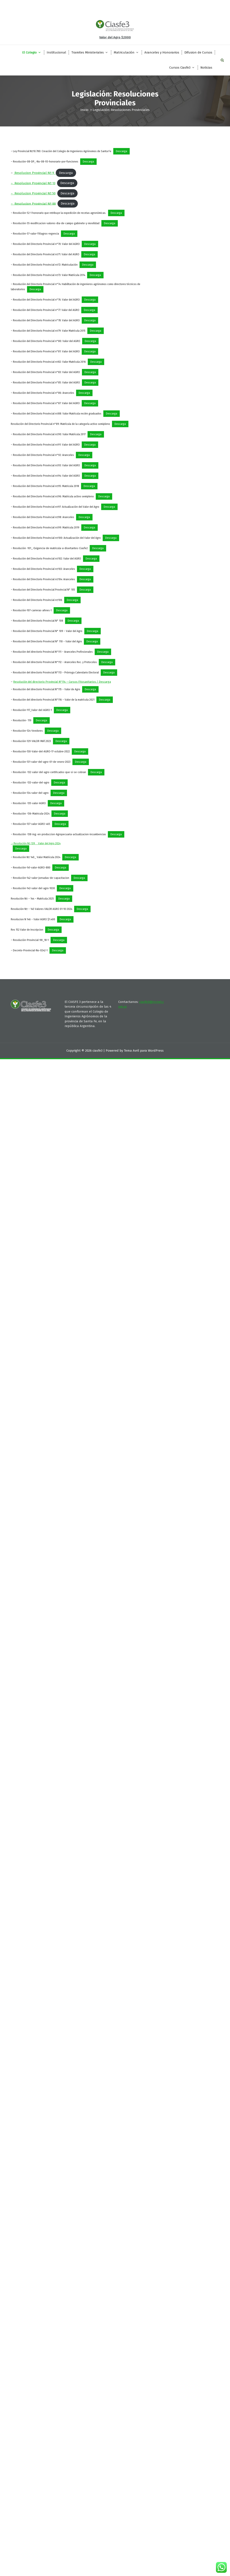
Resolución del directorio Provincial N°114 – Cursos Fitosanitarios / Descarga (62, 777)
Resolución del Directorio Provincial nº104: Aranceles (44, 675)
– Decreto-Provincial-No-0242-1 (29, 1046)
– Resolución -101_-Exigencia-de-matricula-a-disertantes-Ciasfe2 (49, 644)
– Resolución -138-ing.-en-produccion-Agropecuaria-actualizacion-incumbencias (58, 929)
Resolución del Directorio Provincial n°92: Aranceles (43, 550)
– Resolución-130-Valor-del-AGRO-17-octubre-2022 (40, 847)
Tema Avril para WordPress (144, 1050)
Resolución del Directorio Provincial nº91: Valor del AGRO (46, 540)
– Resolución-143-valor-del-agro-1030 (33, 983)
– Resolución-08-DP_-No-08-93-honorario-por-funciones (44, 257)
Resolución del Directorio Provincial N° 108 (38, 716)
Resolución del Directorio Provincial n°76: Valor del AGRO (46, 395)
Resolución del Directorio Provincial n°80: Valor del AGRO (46, 436)
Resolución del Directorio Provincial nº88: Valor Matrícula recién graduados (57, 509)
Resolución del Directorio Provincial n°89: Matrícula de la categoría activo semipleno (60, 519)
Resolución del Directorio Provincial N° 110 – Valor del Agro (47, 737)
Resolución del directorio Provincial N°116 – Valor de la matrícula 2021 (53, 795)
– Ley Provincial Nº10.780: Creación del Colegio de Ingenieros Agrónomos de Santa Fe (61, 247)
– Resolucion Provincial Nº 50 (33, 289)
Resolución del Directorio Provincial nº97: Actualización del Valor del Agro (56, 602)
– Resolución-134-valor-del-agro (30, 888)
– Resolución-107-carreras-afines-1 (31, 706)
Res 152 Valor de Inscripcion (27, 1025)
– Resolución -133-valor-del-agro (30, 878)
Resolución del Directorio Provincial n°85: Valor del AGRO (46, 478)
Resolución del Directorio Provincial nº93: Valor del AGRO (46, 561)
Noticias (206, 67)
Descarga (121, 247)
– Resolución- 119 (21, 816)
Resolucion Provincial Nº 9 (35, 268)
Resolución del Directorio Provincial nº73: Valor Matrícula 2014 (49, 370)
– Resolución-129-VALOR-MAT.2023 (31, 836)
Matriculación (124, 52)
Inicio (84, 109)
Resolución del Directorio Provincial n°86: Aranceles (43, 488)
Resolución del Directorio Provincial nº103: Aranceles (44, 664)
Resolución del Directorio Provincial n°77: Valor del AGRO (46, 405)
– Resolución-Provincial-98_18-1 (30, 1035)
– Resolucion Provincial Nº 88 (33, 299)
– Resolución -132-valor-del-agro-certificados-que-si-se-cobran (48, 867)
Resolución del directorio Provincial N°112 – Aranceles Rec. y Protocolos (55, 757)
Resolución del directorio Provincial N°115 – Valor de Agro (46, 784)
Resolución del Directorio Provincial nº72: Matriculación (45, 360)
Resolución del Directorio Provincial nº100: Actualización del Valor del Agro (57, 633)
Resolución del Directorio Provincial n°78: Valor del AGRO (46, 416)
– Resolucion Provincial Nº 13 (33, 279)
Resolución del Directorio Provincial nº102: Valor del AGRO (47, 654)
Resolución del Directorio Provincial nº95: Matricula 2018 (46, 581)
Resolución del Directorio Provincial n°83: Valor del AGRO (46, 468)
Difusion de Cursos (198, 52)
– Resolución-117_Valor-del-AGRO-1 (31, 805)
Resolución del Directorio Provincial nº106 (37, 695)
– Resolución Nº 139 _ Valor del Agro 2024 (36, 939)
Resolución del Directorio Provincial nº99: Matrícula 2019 (46, 623)
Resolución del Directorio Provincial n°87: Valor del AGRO (46, 499)
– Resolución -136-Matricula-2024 (30, 909)
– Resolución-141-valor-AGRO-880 (30, 963)
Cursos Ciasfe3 (179, 67)
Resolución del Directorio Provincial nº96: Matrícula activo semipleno (53, 592)
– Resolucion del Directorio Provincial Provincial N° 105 (43, 685)
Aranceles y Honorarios (161, 52)
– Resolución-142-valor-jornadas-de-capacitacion (40, 973)
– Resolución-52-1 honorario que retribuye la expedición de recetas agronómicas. (58, 308)
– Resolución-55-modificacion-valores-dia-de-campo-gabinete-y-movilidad (55, 319)
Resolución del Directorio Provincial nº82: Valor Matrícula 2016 (49, 457)
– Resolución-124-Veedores (27, 826)
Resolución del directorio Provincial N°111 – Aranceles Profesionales (53, 747)
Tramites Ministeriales (87, 52)
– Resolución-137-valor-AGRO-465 (30, 919)
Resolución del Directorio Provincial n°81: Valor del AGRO (46, 447)
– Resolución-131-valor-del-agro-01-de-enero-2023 (40, 857)
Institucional (56, 52)
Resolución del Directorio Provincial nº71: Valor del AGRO (46, 350)
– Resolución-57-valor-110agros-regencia (35, 329)
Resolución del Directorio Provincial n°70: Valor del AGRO (46, 339)
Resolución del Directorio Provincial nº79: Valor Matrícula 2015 (49, 426)
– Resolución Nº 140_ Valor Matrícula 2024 (35, 952)
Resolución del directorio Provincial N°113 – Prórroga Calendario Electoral (56, 768)
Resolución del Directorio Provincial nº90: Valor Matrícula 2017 (49, 530)
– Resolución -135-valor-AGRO (28, 898)
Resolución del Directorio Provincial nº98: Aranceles (43, 612)
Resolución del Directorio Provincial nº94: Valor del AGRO (46, 571)
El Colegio (29, 52)
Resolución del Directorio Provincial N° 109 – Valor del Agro (47, 726)
